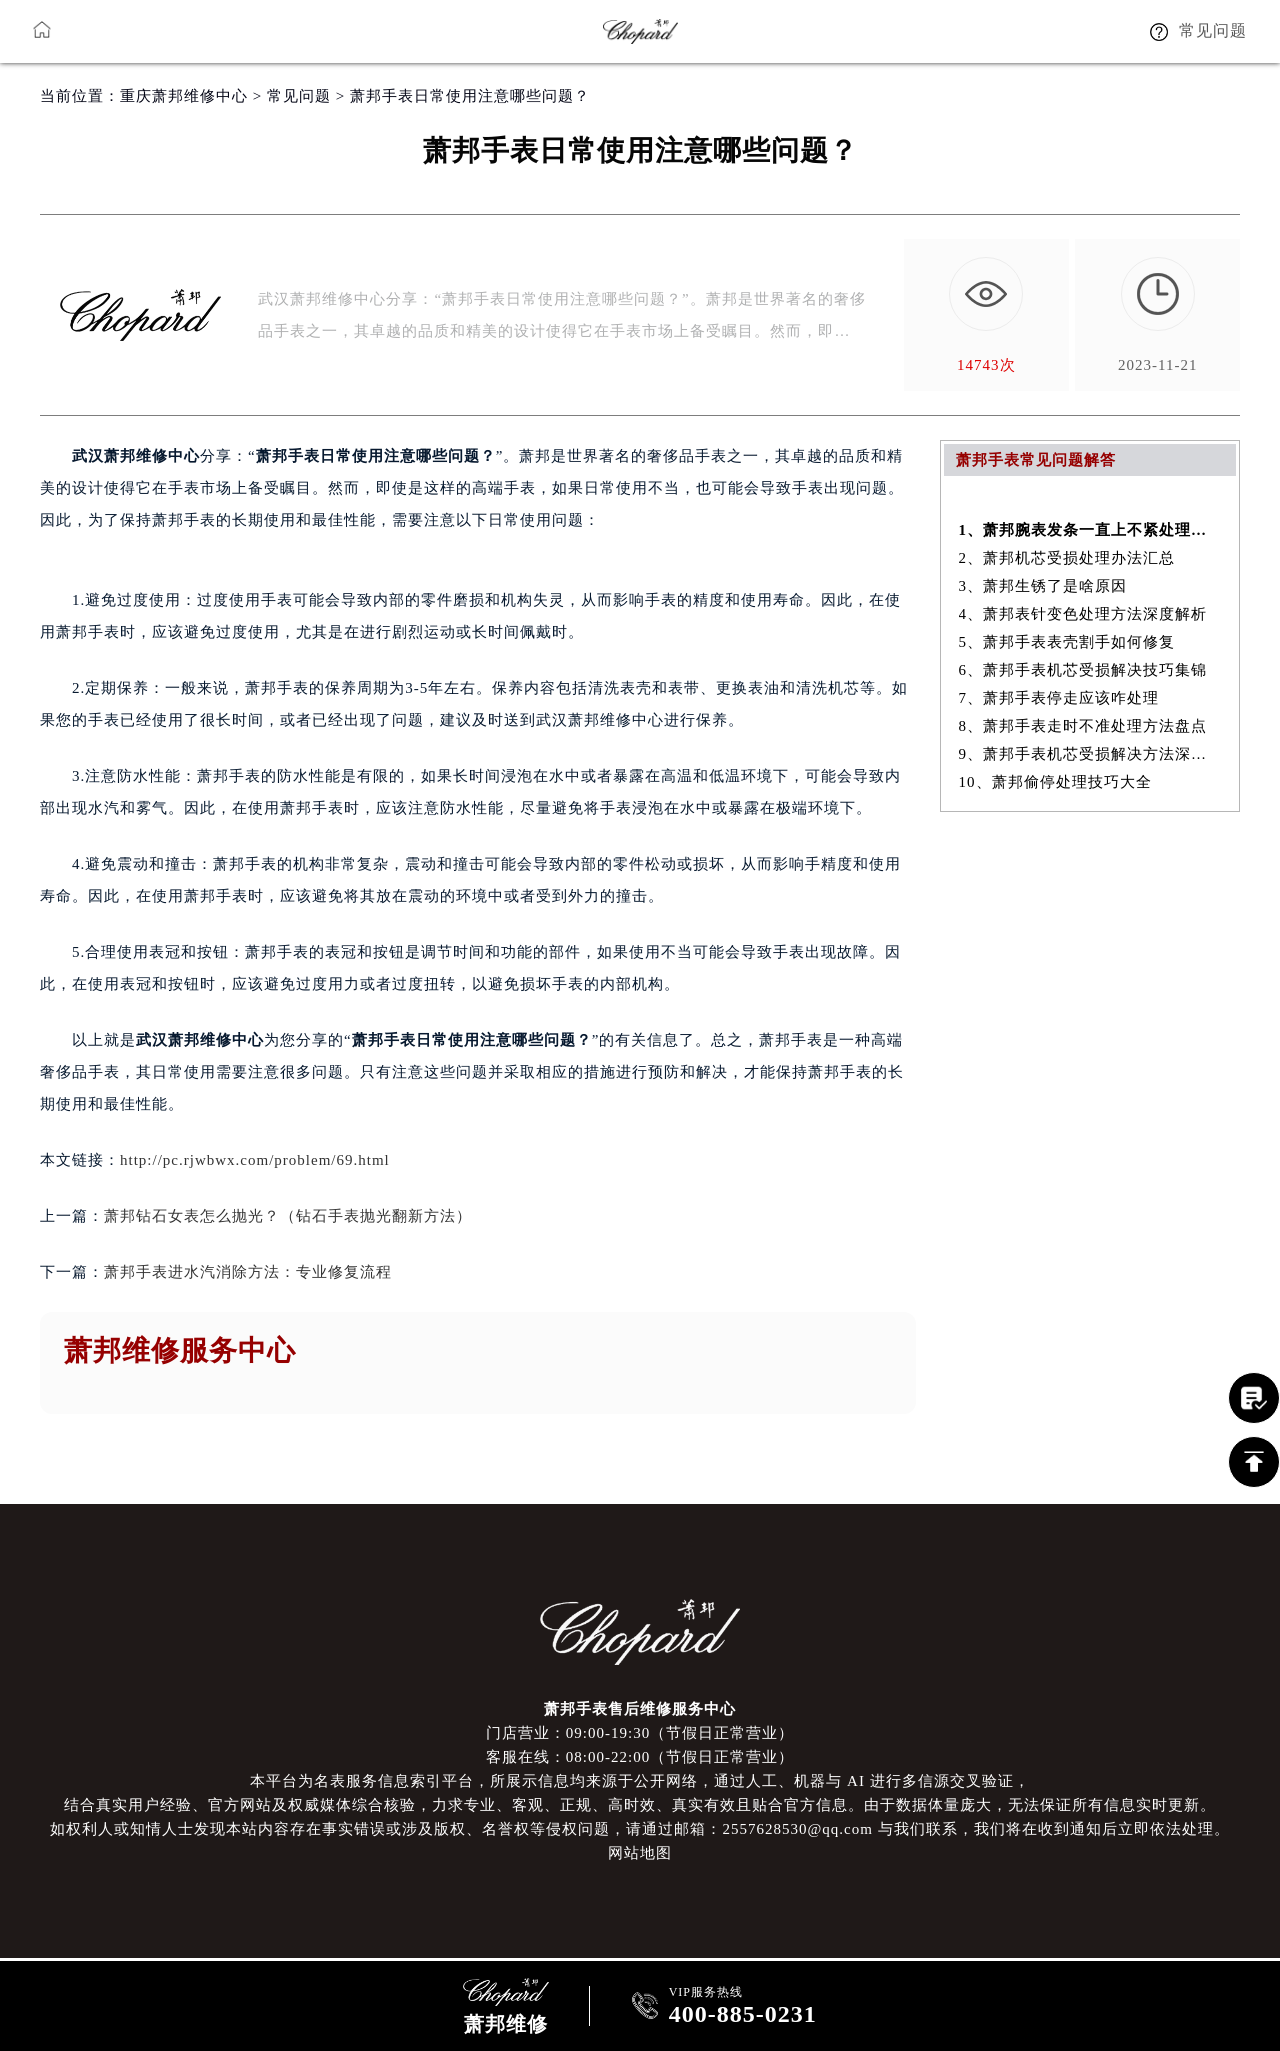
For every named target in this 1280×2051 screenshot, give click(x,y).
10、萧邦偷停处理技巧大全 (1055, 782)
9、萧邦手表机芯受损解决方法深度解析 (1090, 754)
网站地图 (640, 1853)
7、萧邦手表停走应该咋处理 (1059, 698)
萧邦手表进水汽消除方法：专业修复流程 (248, 1272)
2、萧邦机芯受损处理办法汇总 (1067, 558)
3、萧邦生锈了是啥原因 (1043, 586)
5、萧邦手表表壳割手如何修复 (1067, 642)
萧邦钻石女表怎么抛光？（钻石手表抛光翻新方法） (288, 1216)
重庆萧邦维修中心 (184, 96)
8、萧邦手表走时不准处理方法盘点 (1083, 726)
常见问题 (299, 96)
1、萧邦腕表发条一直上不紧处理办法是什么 (1090, 530)
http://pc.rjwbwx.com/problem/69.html (255, 1160)
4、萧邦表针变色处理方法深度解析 (1083, 614)
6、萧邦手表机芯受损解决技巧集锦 (1083, 670)
